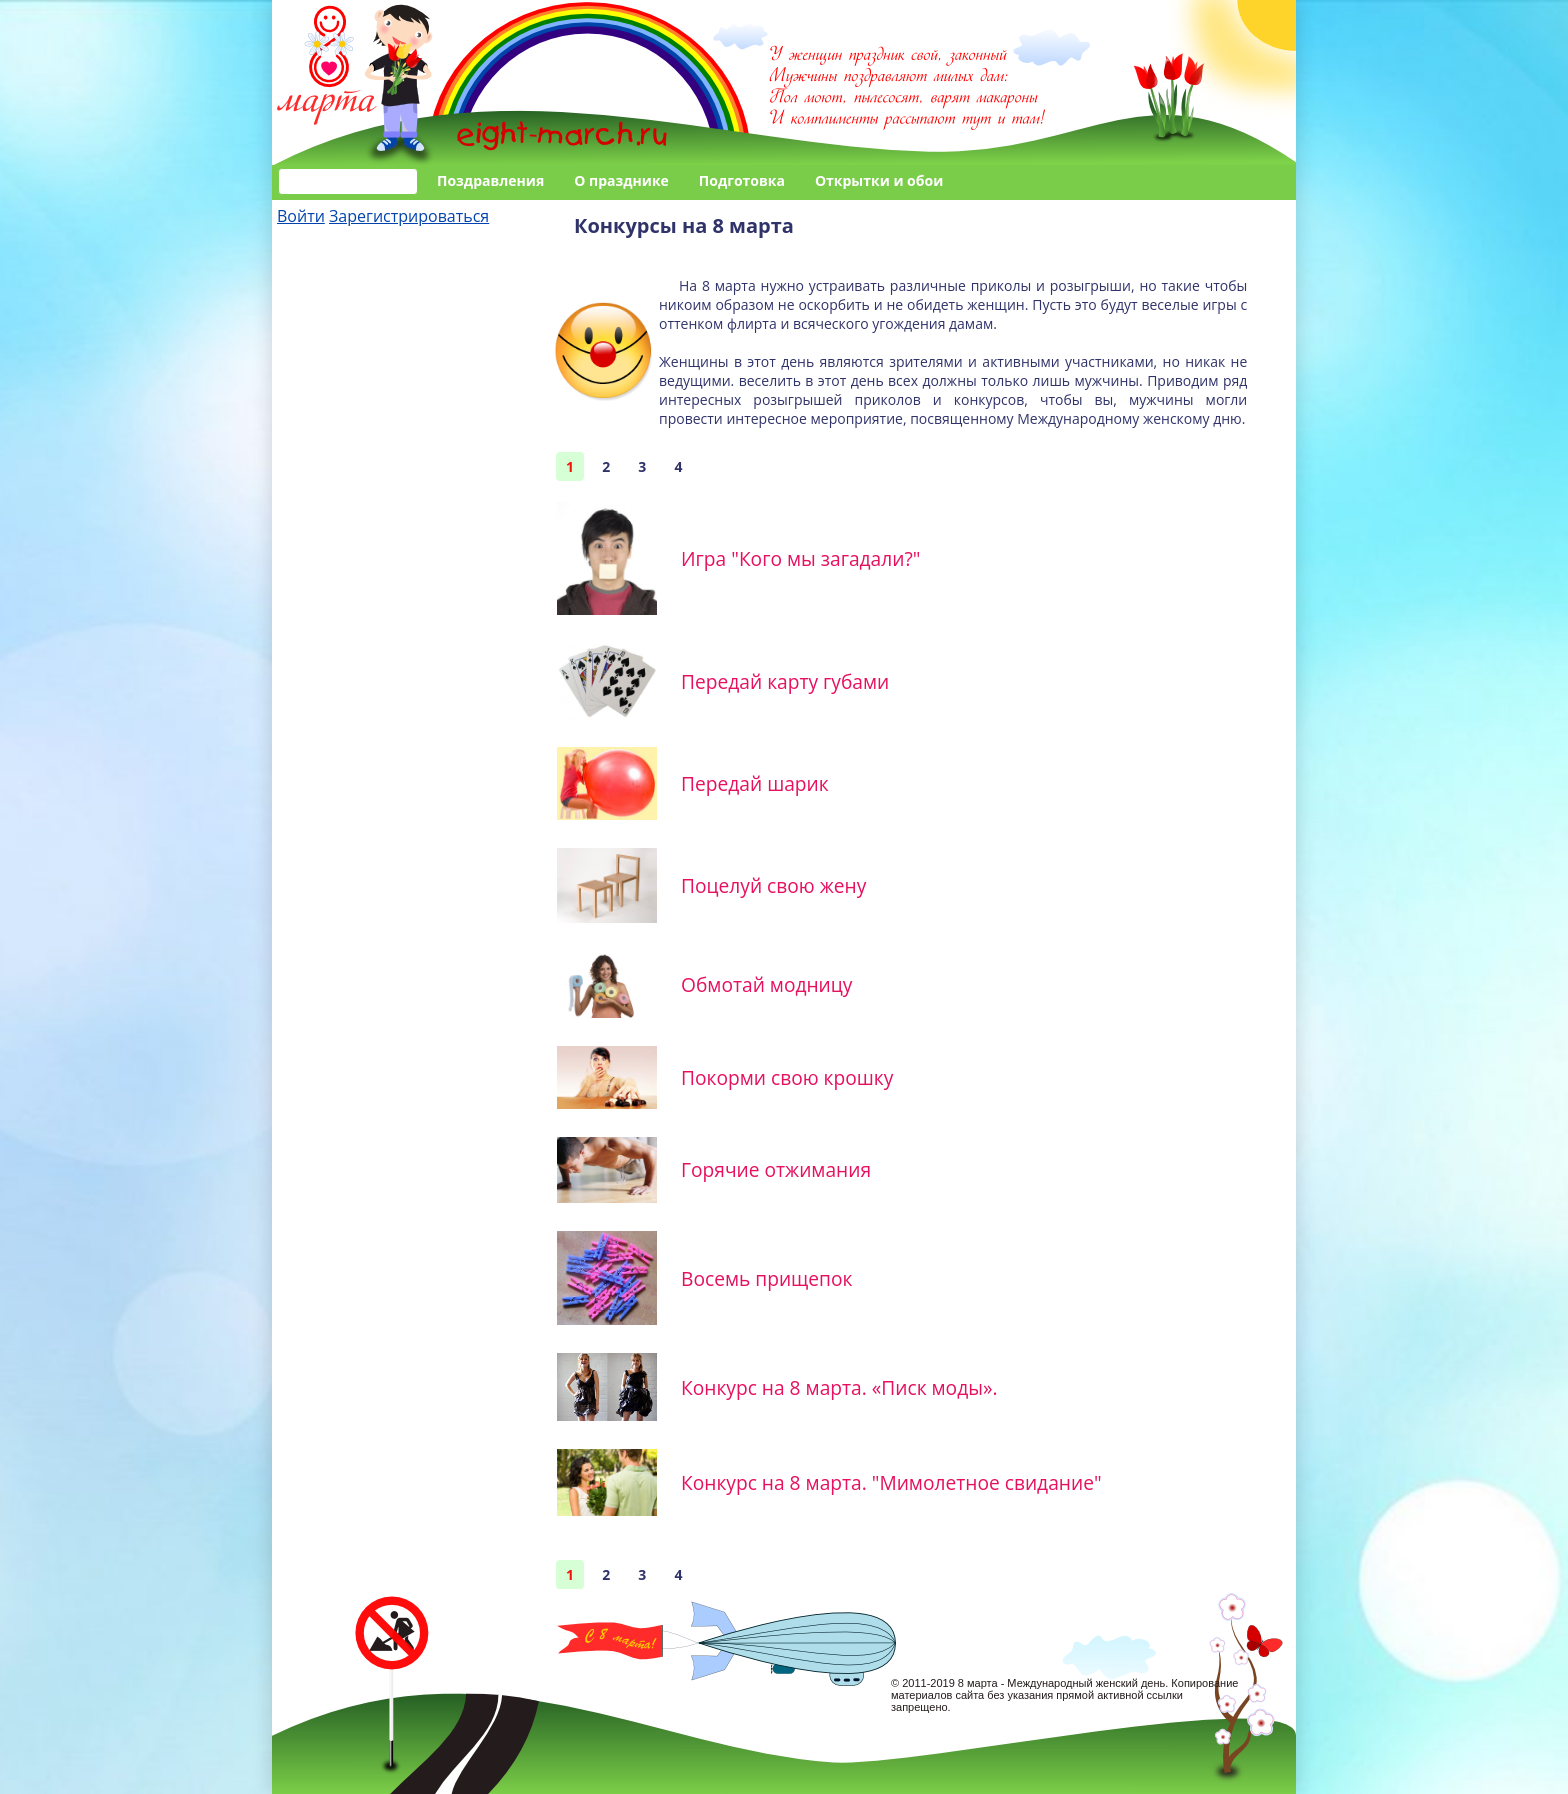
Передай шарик (755, 783)
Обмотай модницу (766, 984)
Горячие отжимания (776, 1169)
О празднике (621, 180)
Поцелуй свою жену (773, 885)
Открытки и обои (879, 180)
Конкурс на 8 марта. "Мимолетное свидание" (891, 1482)
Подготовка (742, 180)
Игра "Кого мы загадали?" (800, 558)
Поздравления (490, 180)
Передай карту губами (785, 681)
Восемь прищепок (766, 1278)
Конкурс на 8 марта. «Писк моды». (839, 1387)
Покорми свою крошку (787, 1077)
